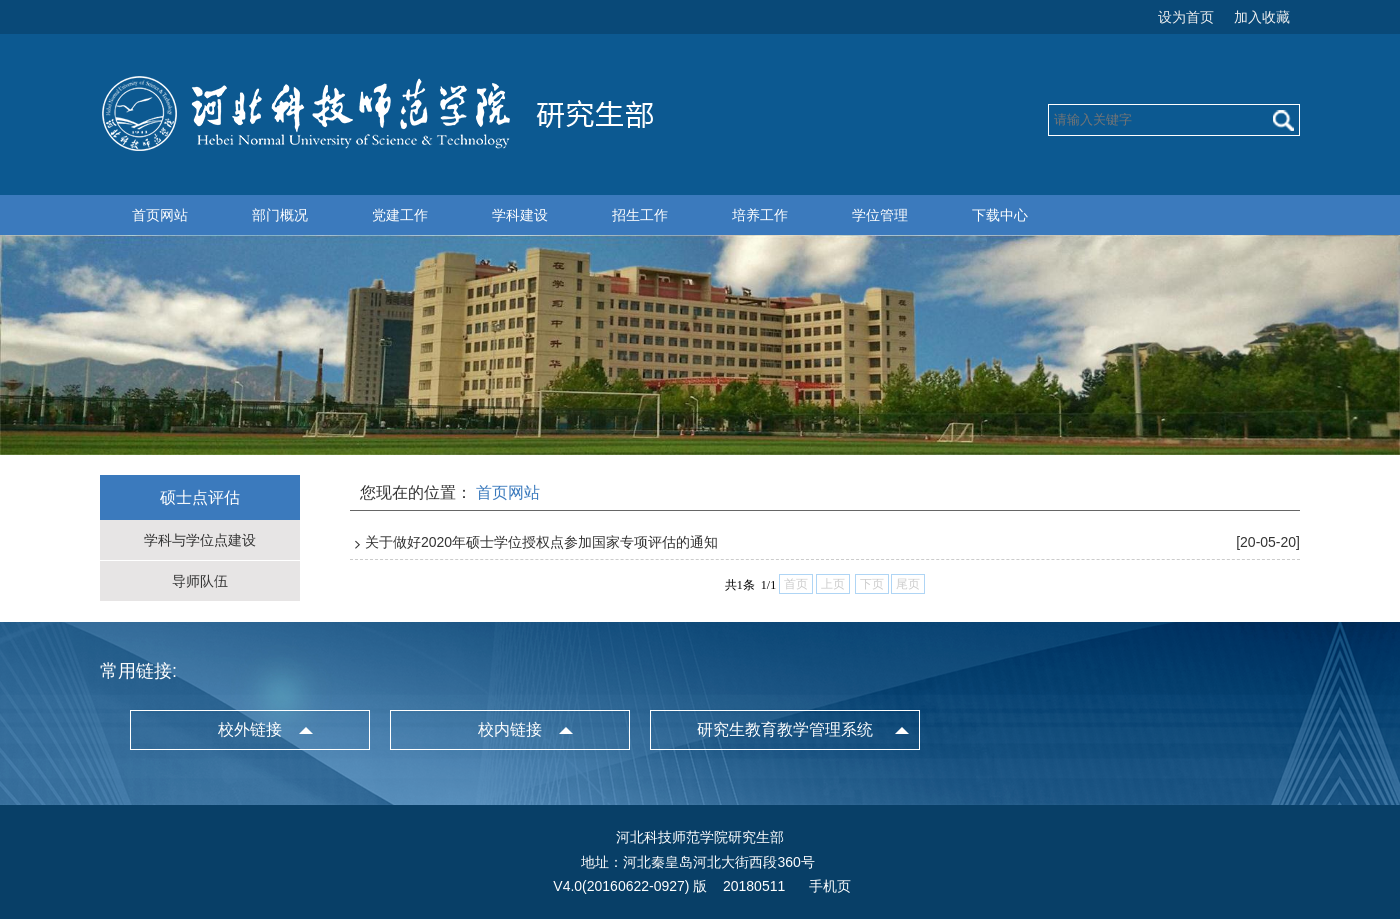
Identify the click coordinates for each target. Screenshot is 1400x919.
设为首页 (1186, 17)
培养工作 (760, 215)
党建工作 (400, 215)
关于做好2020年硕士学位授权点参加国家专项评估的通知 (541, 542)
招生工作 (640, 215)
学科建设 (520, 215)
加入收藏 (1262, 17)
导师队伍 (200, 581)
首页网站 (160, 215)
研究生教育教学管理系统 (785, 729)
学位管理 (880, 215)
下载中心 (1000, 215)
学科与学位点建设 (200, 540)
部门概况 (280, 215)
